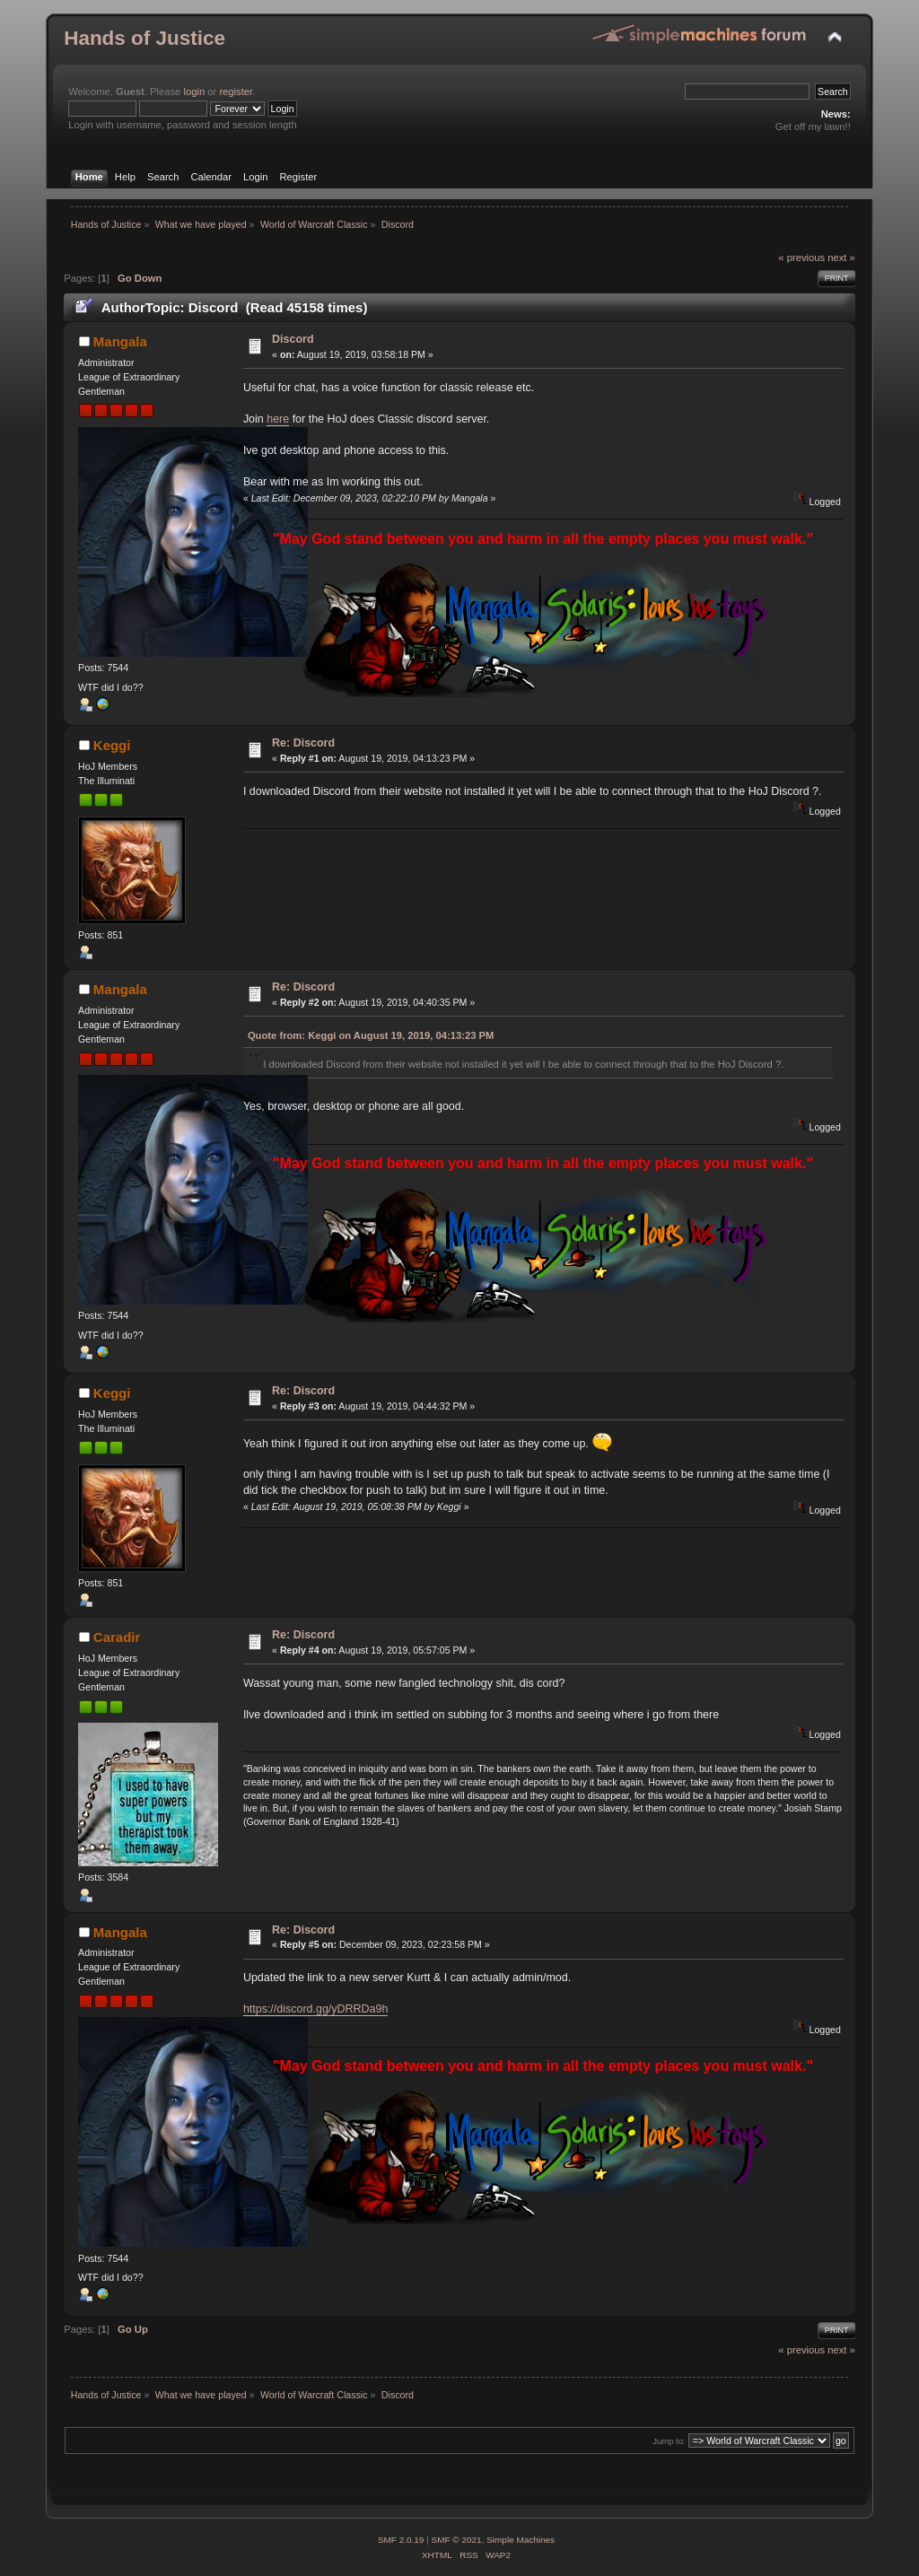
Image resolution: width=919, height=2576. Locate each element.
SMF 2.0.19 (401, 2540)
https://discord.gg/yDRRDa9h (315, 2009)
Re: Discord (303, 743)
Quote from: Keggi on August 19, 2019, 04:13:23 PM (371, 1035)
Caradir (116, 1637)
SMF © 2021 (457, 2540)
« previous (801, 257)
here (278, 419)
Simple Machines (520, 2540)
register (235, 91)
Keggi (112, 745)
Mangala (120, 341)
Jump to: (669, 2441)
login (194, 91)
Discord (292, 339)
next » (841, 257)
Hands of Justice (144, 38)
